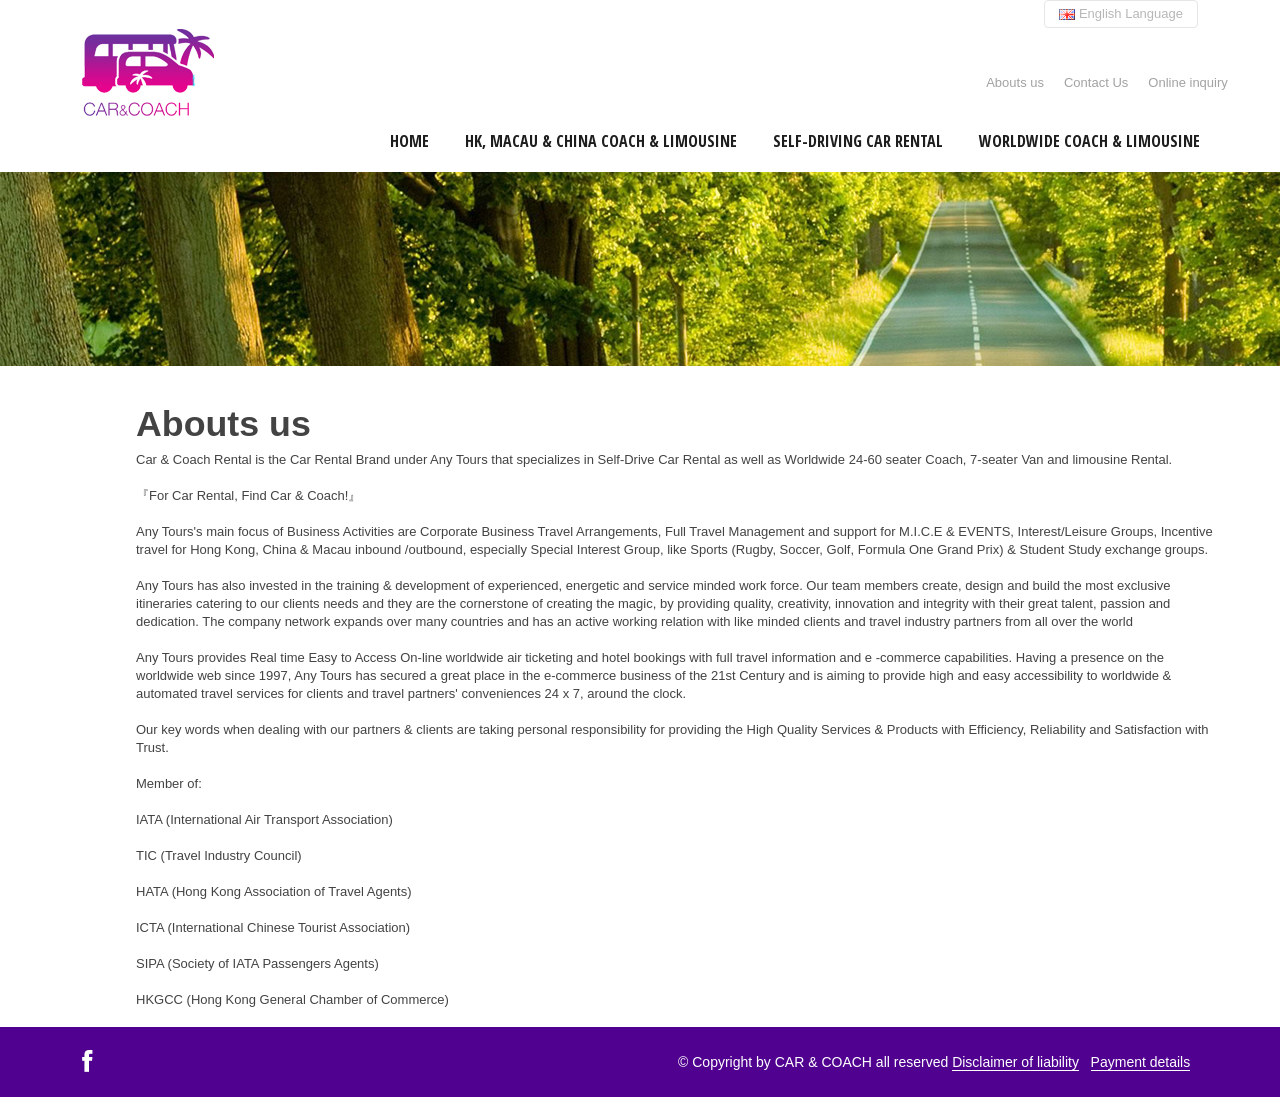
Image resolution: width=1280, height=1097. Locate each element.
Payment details (1141, 1062)
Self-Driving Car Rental (858, 141)
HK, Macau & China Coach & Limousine (601, 141)
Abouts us (1015, 82)
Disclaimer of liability (1015, 1062)
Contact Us (1096, 82)
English (1121, 13)
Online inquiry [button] (1188, 82)
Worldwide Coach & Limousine (1089, 141)
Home (409, 141)
